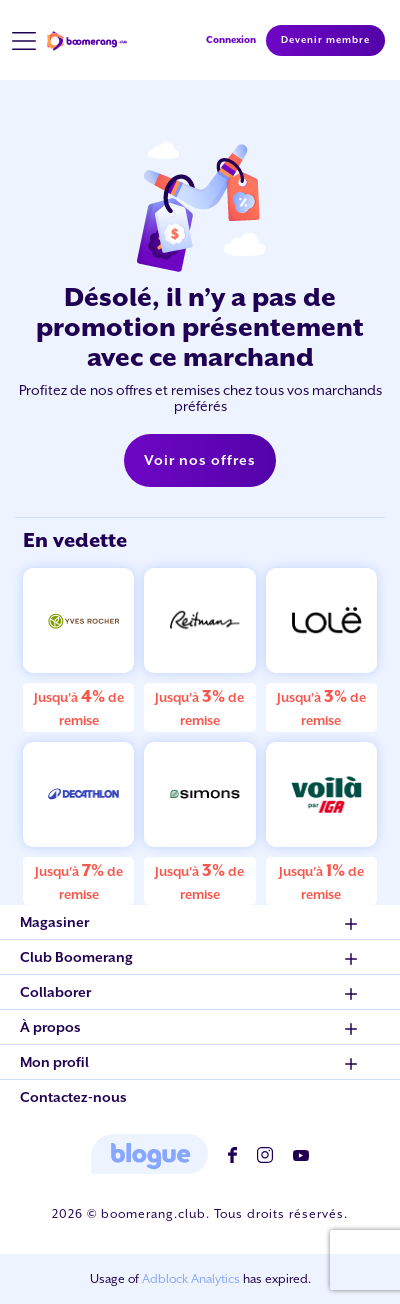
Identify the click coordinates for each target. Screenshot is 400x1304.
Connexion (231, 39)
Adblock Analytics (191, 1279)
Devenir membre (325, 40)
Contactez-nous (73, 1097)
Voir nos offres (200, 460)
